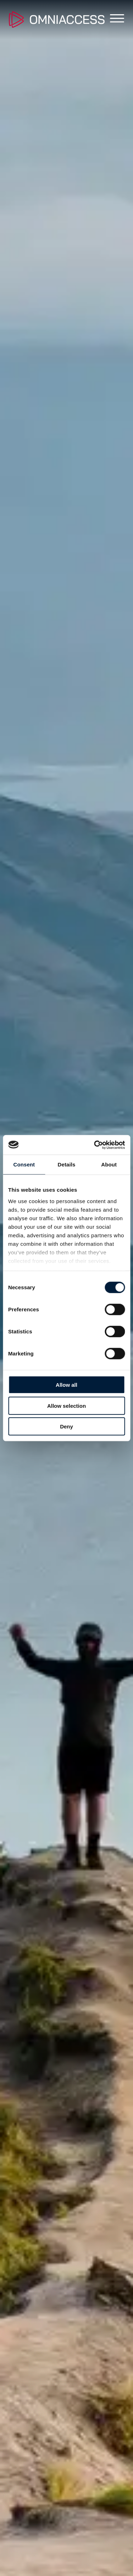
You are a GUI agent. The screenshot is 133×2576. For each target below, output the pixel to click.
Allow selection (66, 1405)
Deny (66, 1426)
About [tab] (109, 1164)
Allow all (66, 1385)
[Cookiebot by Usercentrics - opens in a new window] (95, 1144)
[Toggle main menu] (114, 19)
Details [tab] (67, 1164)
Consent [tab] (24, 1164)
